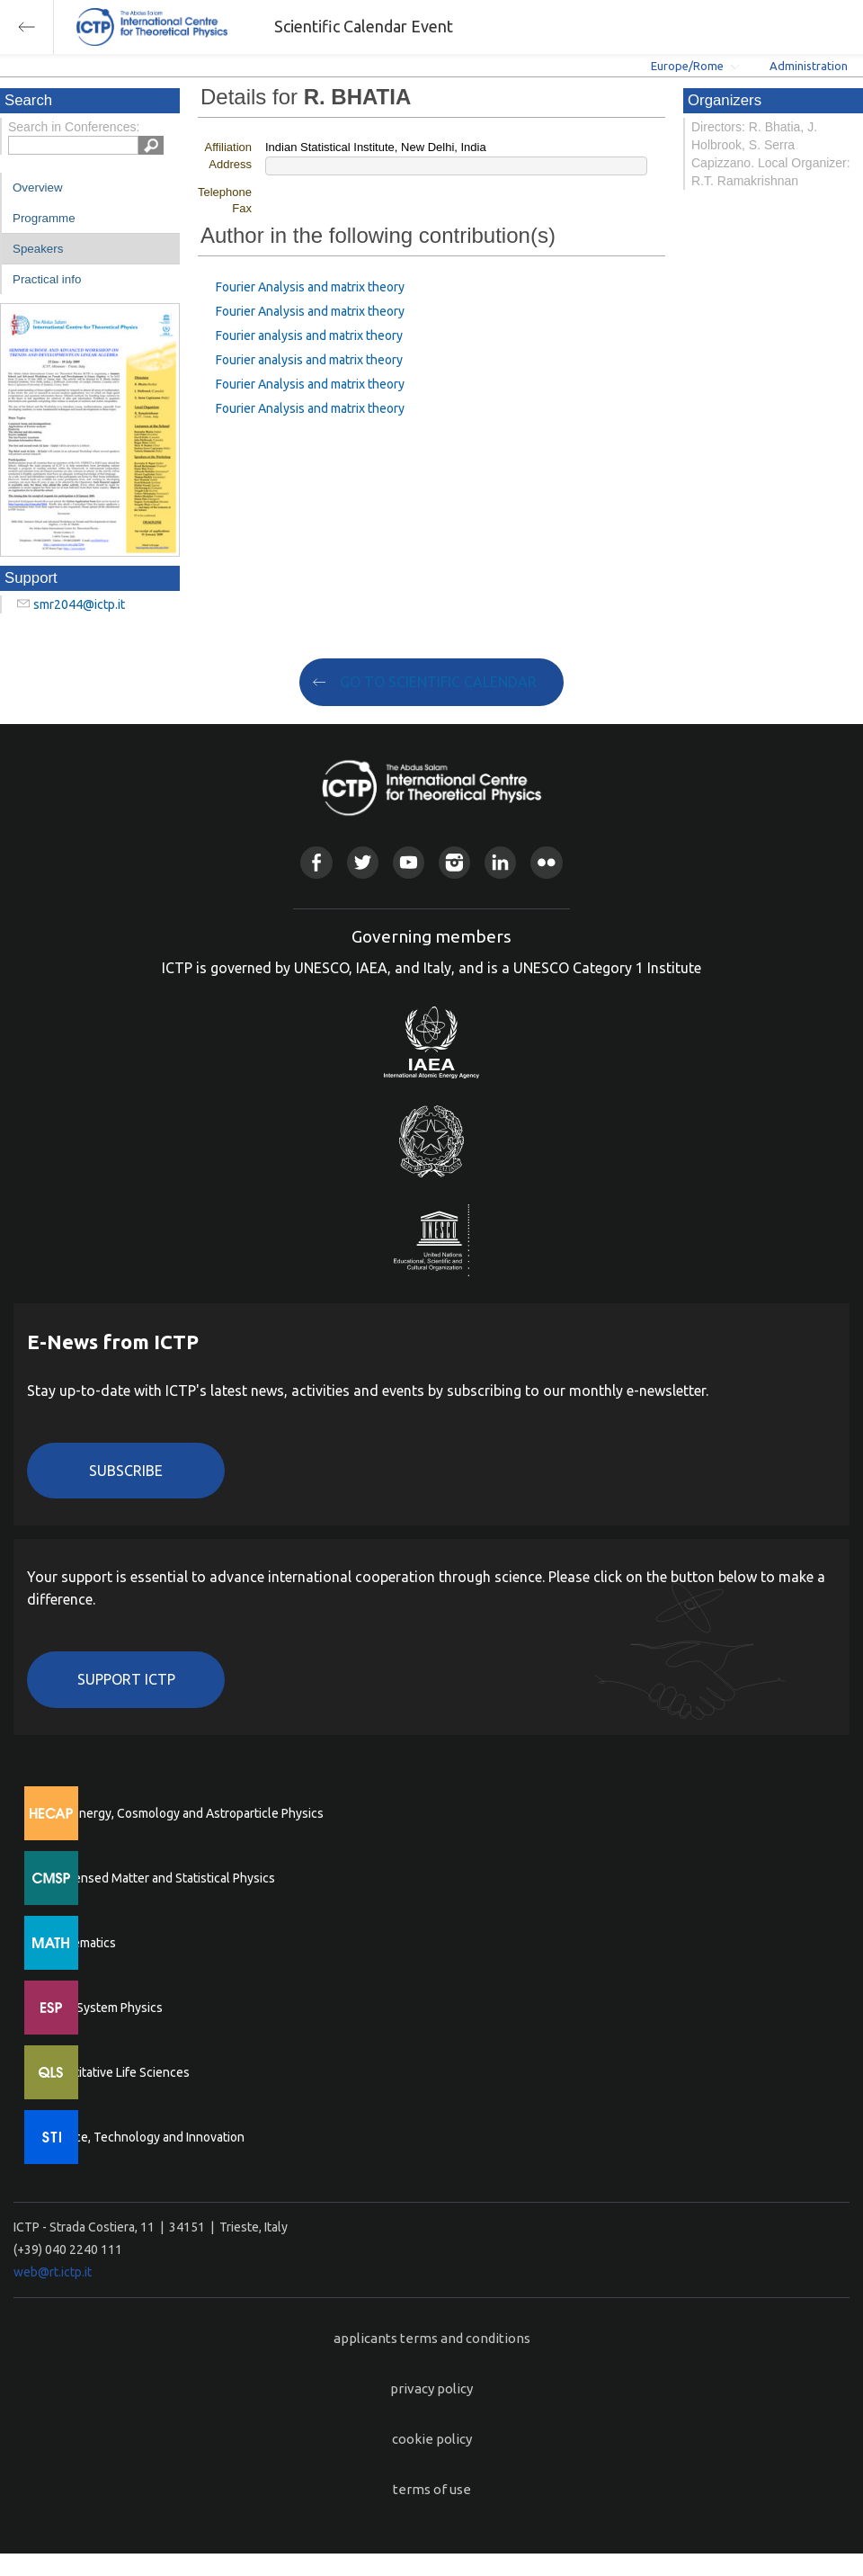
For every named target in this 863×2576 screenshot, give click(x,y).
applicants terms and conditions (432, 2338)
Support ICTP (126, 1679)
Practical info (47, 279)
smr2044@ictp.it (79, 604)
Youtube (408, 862)
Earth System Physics (103, 2007)
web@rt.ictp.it (52, 2272)
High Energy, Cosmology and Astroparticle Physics (184, 1813)
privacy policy (431, 2388)
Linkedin (500, 862)
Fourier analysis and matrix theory (309, 335)
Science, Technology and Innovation (144, 2137)
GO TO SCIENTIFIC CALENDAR (438, 682)
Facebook (316, 862)
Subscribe (126, 1470)
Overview (38, 187)
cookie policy (432, 2438)
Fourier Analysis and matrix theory (310, 287)
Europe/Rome (687, 65)
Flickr (546, 862)
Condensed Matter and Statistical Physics (159, 1878)
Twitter (362, 862)
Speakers (38, 248)
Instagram (454, 862)
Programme (44, 218)
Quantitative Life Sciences (117, 2072)
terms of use (432, 2489)
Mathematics (80, 1943)
